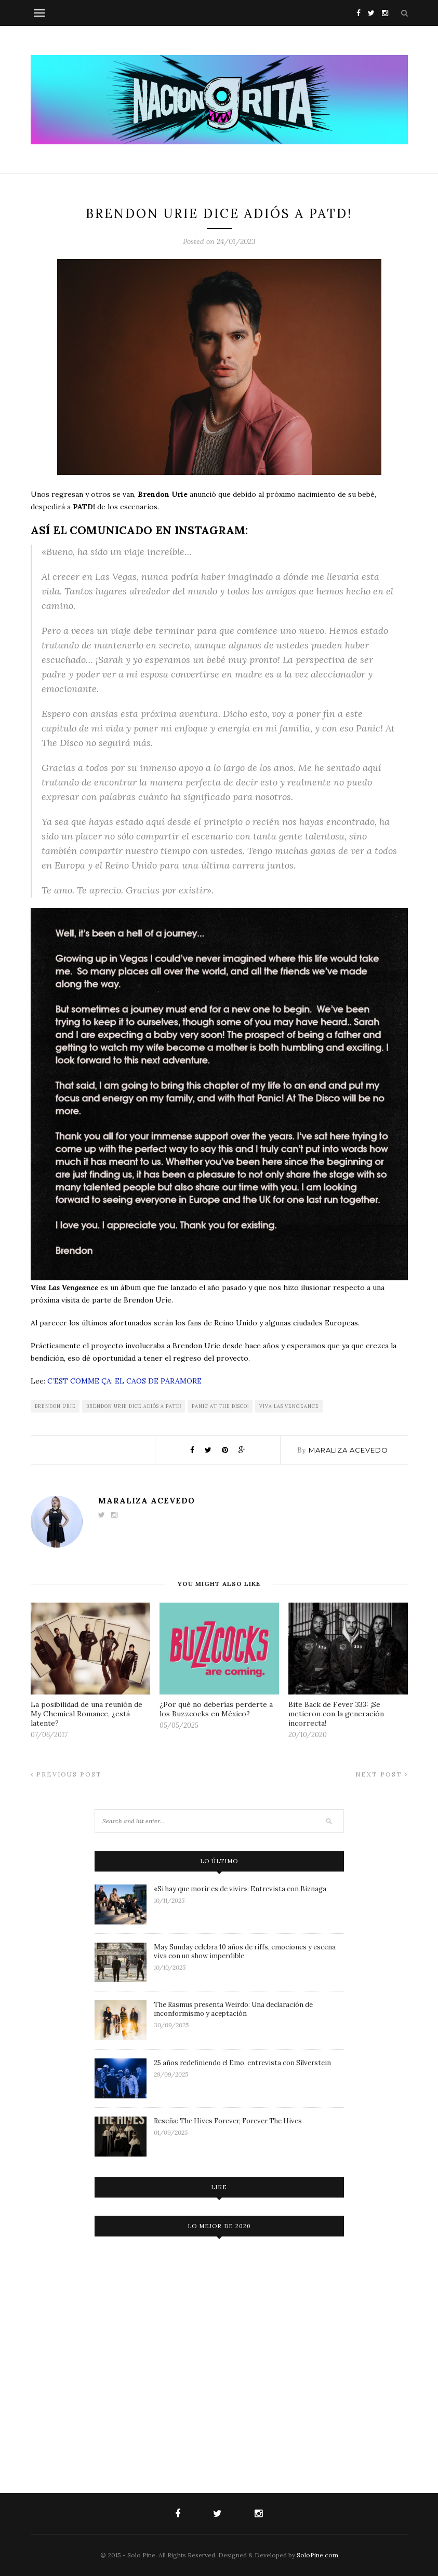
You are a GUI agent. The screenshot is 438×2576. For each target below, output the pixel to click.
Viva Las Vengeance (289, 1406)
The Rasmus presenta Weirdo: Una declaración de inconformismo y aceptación (233, 2009)
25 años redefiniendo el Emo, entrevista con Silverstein (242, 2062)
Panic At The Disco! (220, 1406)
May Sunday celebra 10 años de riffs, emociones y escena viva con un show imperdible (245, 1951)
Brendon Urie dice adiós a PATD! (133, 1406)
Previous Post (66, 1774)
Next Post (381, 1774)
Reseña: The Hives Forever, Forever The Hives (228, 2121)
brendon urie (55, 1406)
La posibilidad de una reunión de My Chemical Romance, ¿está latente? (86, 1714)
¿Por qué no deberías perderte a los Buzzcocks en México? (216, 1709)
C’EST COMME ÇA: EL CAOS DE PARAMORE (124, 1381)
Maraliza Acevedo (348, 1450)
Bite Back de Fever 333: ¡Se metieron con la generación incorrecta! (336, 1714)
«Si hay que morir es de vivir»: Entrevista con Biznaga (240, 1888)
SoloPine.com (317, 2555)
